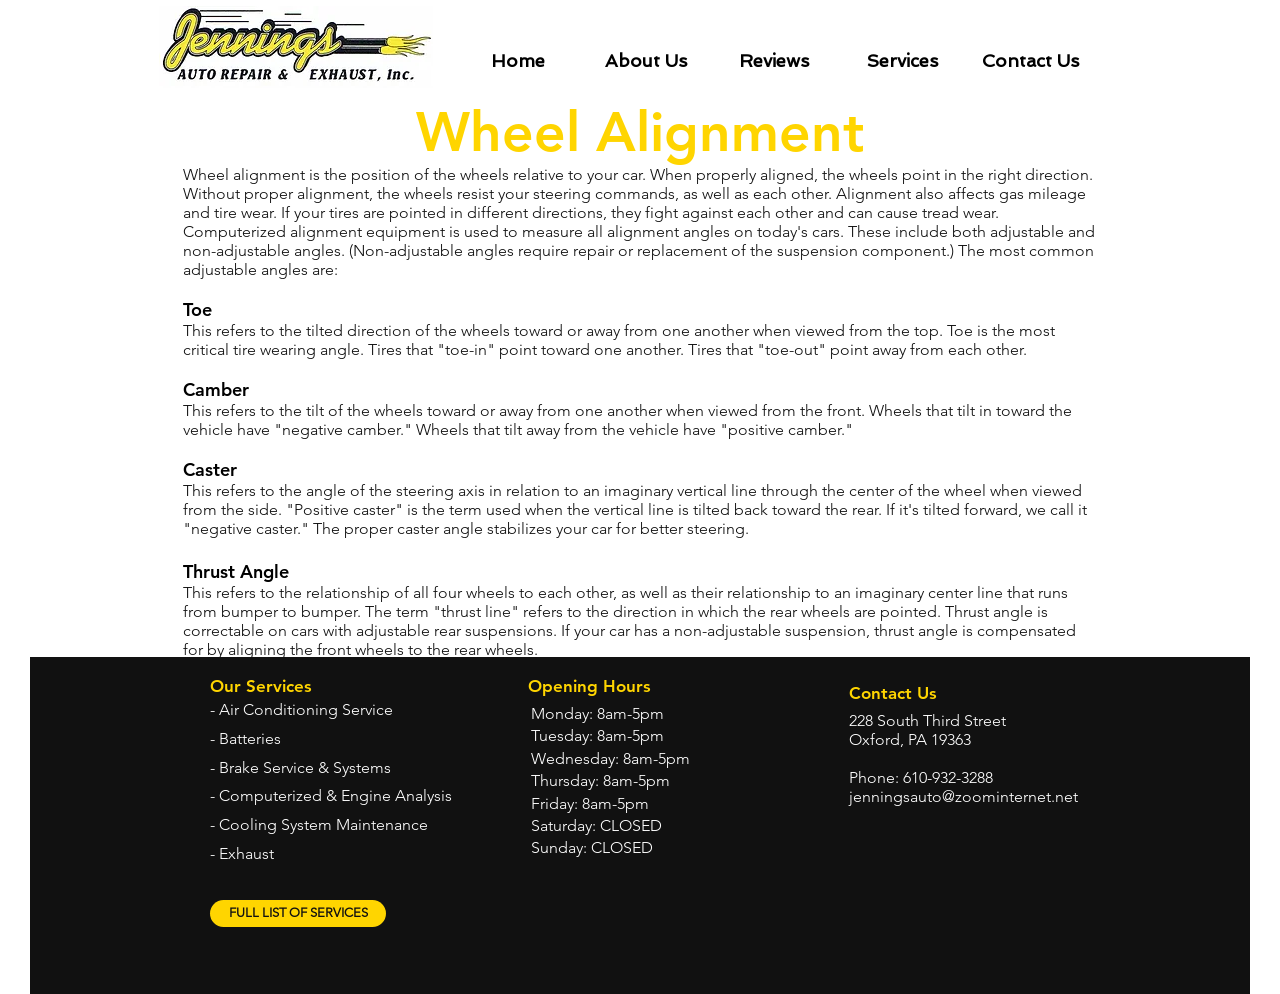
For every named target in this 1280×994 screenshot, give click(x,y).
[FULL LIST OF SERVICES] (298, 913)
